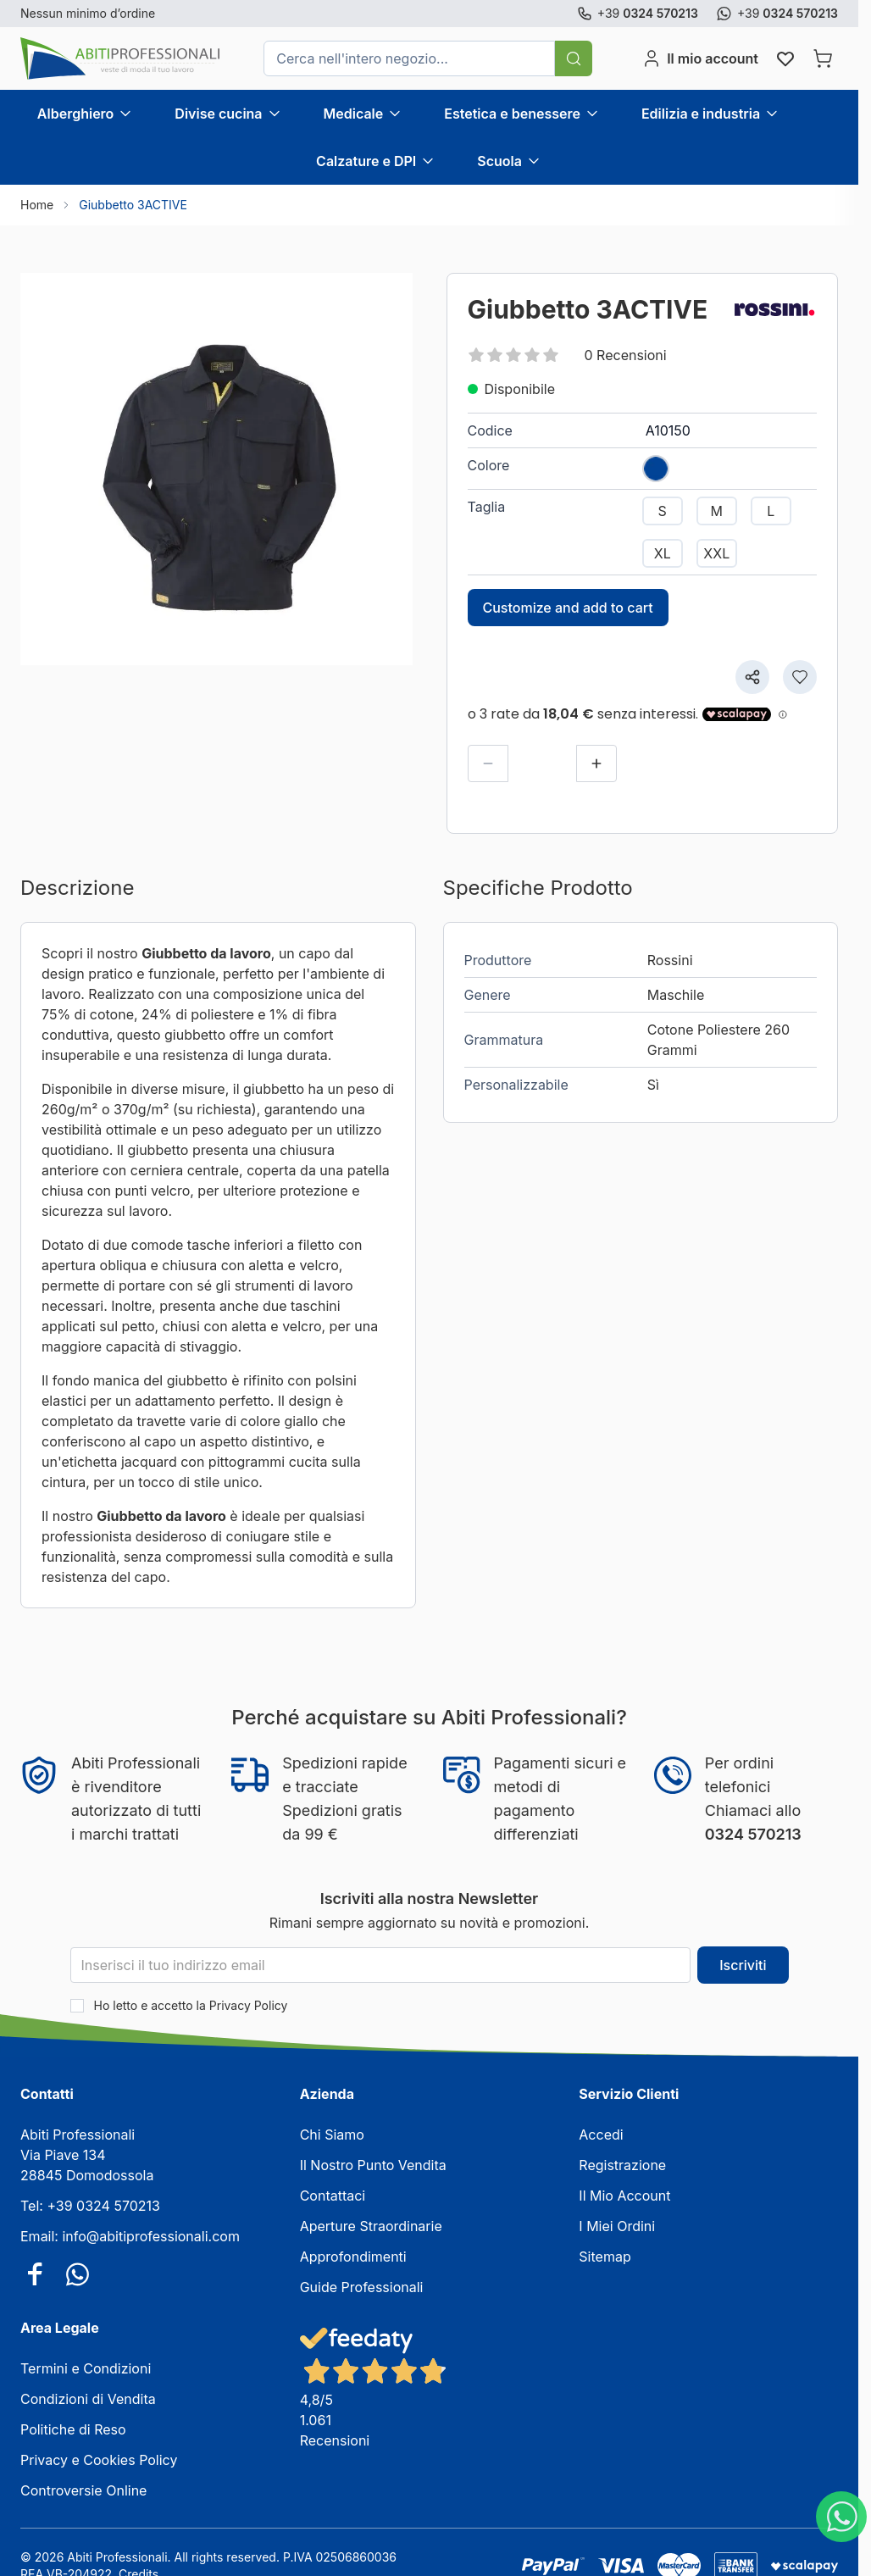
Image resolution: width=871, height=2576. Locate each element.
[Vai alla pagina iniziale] (119, 58)
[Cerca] (573, 58)
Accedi (601, 2134)
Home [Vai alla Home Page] (36, 204)
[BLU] (655, 464)
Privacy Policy (248, 2005)
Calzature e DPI (366, 161)
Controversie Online (83, 2490)
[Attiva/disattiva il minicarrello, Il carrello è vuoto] (822, 58)
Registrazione (622, 2165)
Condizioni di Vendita (88, 2398)
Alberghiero (75, 113)
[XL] (662, 553)
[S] (662, 511)
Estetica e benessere (512, 113)
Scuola (499, 161)
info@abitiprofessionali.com (150, 2236)
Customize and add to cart (568, 607)
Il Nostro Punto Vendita (373, 2165)
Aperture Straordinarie (371, 2226)
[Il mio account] (699, 58)
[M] (716, 511)
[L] (771, 511)
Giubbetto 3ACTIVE (133, 204)
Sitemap (604, 2256)
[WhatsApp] (841, 2516)
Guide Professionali (362, 2287)
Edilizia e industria (700, 113)
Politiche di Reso (73, 2429)
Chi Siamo (332, 2134)
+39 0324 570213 (103, 2205)
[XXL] (716, 553)
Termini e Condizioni (85, 2368)
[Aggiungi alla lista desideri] (800, 677)
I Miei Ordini (617, 2226)
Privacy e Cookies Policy (98, 2459)
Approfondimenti (353, 2256)
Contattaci (333, 2195)
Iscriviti (742, 1965)
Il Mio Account (624, 2195)
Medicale (354, 113)
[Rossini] (774, 309)
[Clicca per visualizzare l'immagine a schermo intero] (216, 469)
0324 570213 (753, 1834)
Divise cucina (218, 113)
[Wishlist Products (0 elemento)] (785, 58)
